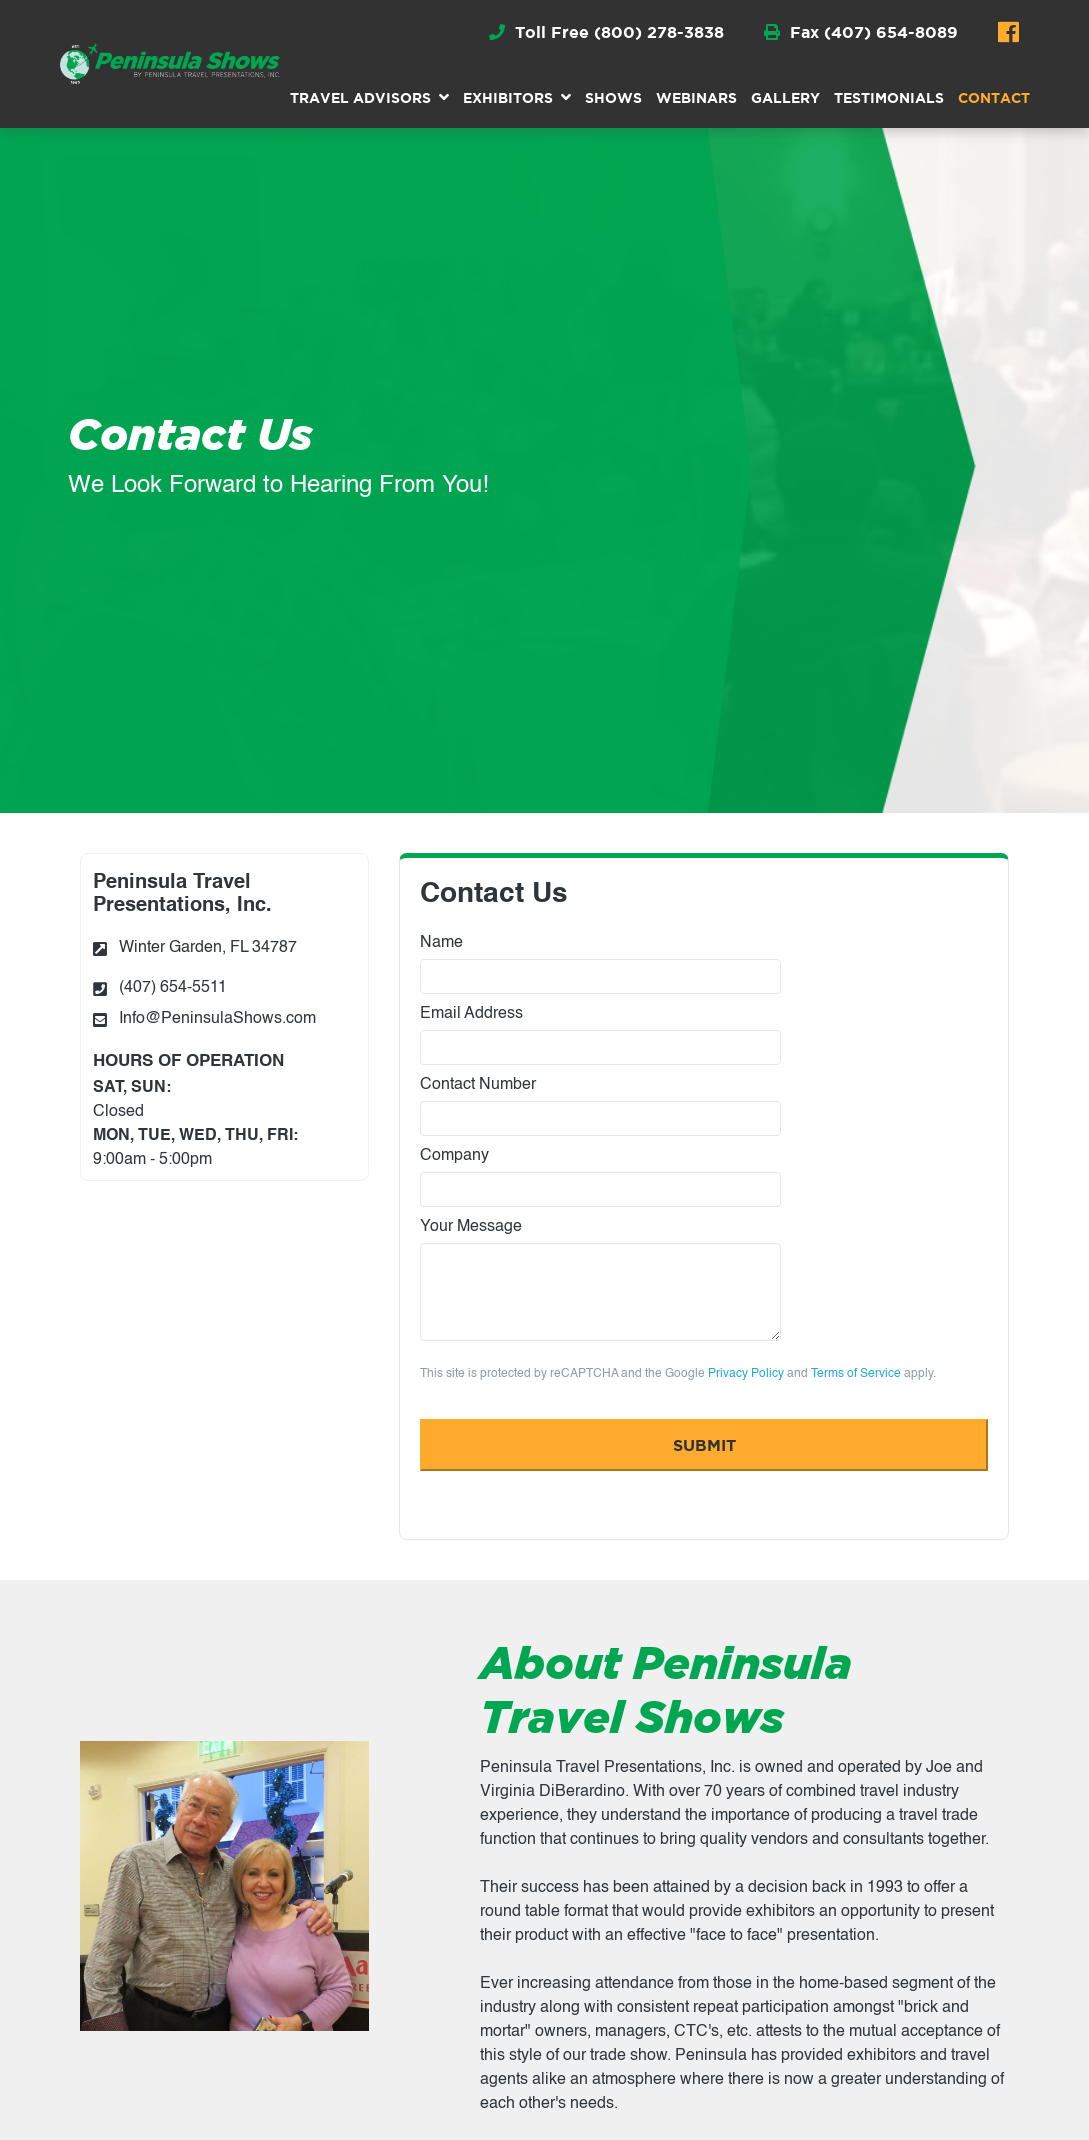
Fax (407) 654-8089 (861, 32)
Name (600, 964)
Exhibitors (508, 97)
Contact (994, 97)
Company (600, 1177)
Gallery (785, 97)
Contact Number (600, 1106)
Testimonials (889, 97)
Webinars (696, 97)
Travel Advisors (360, 97)
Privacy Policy (746, 1374)
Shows (613, 97)
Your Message (600, 1280)
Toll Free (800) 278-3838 (606, 32)
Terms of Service (856, 1374)
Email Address (600, 1035)
